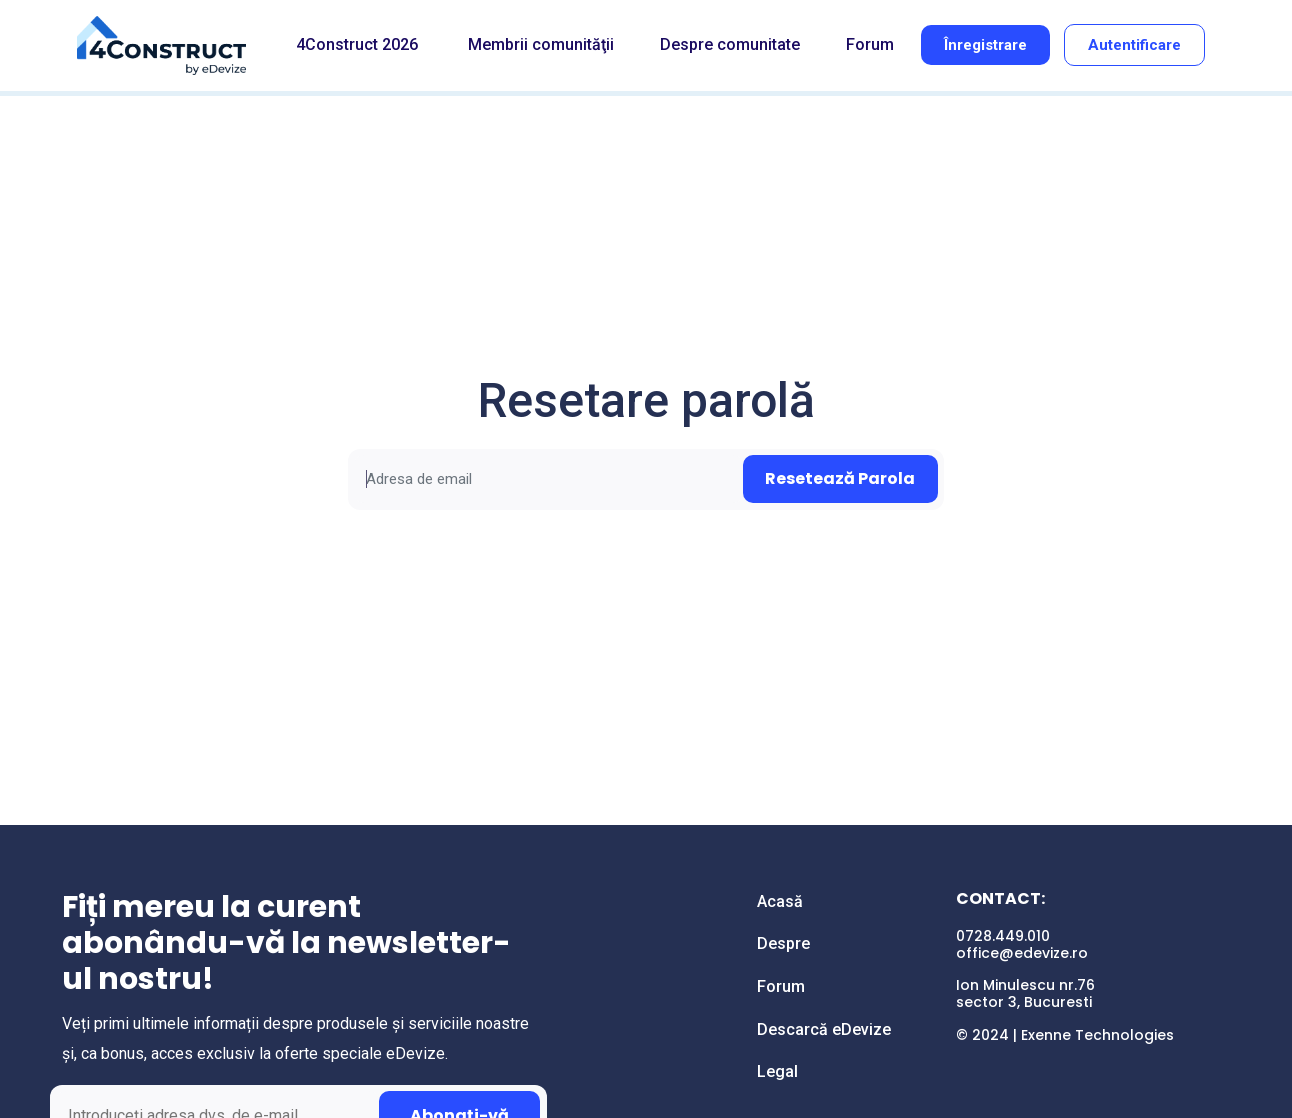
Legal (777, 1071)
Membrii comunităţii (541, 44)
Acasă (780, 901)
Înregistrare (985, 45)
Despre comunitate (730, 44)
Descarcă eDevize (824, 1029)
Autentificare (1134, 45)
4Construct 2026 (357, 44)
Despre (783, 943)
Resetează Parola (840, 478)
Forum (870, 44)
